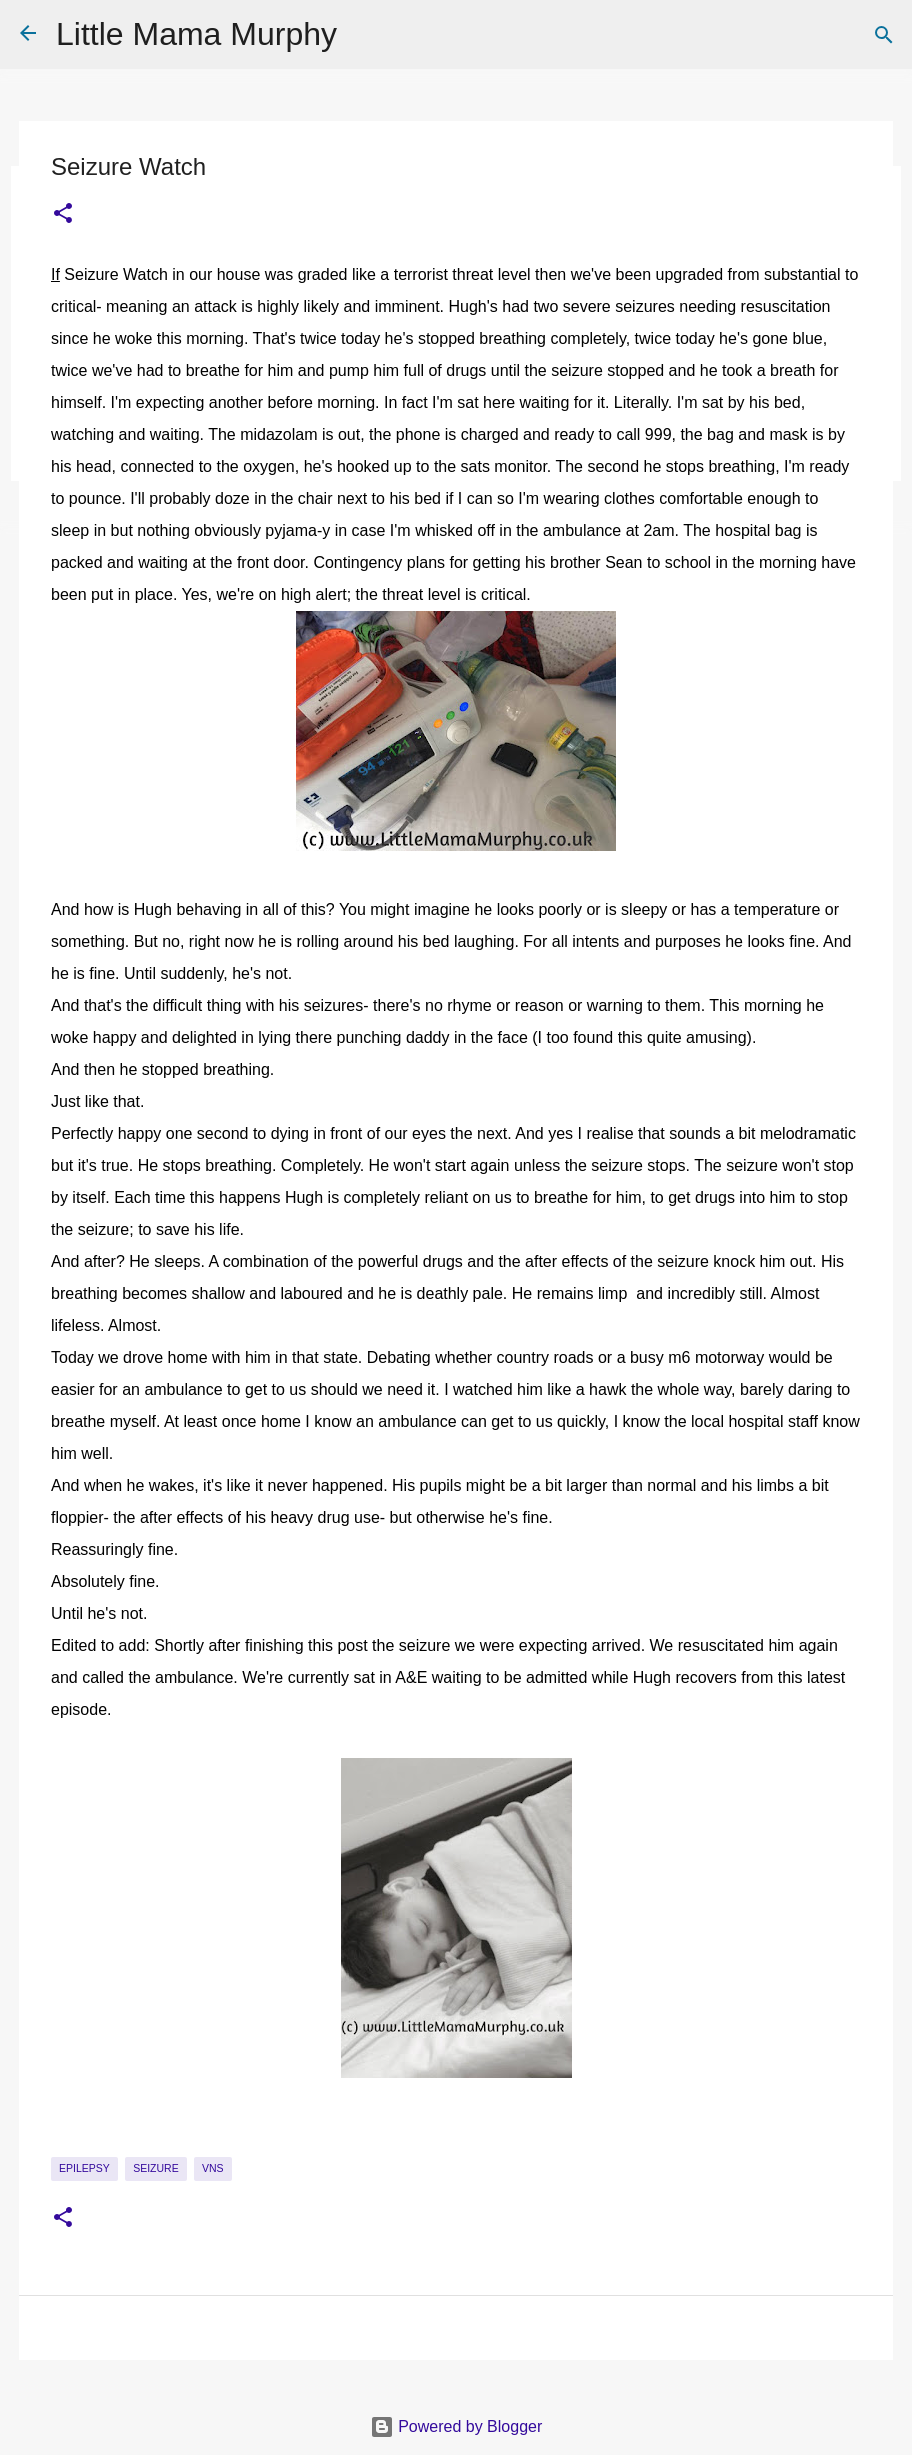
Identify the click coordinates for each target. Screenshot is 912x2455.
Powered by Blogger (456, 2426)
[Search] (884, 35)
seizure (156, 2168)
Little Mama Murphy (196, 34)
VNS (213, 2168)
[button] (63, 214)
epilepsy (84, 2168)
